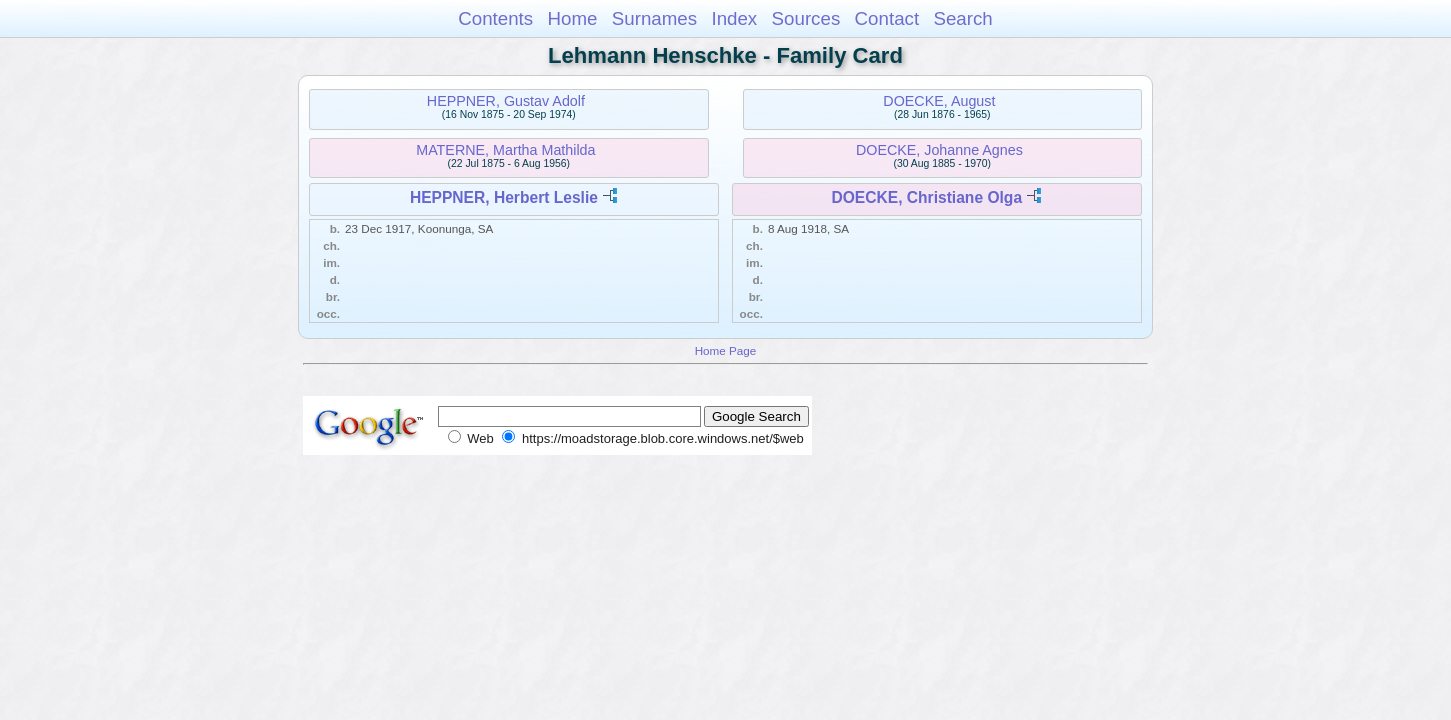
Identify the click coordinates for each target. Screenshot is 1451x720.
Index (734, 18)
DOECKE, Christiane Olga (926, 197)
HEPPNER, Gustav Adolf (506, 101)
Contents (495, 18)
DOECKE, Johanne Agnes (939, 150)
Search (962, 18)
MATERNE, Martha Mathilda (505, 150)
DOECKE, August (939, 101)
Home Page (726, 350)
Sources (806, 18)
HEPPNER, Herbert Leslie (504, 197)
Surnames (654, 18)
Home (572, 18)
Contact (887, 18)
